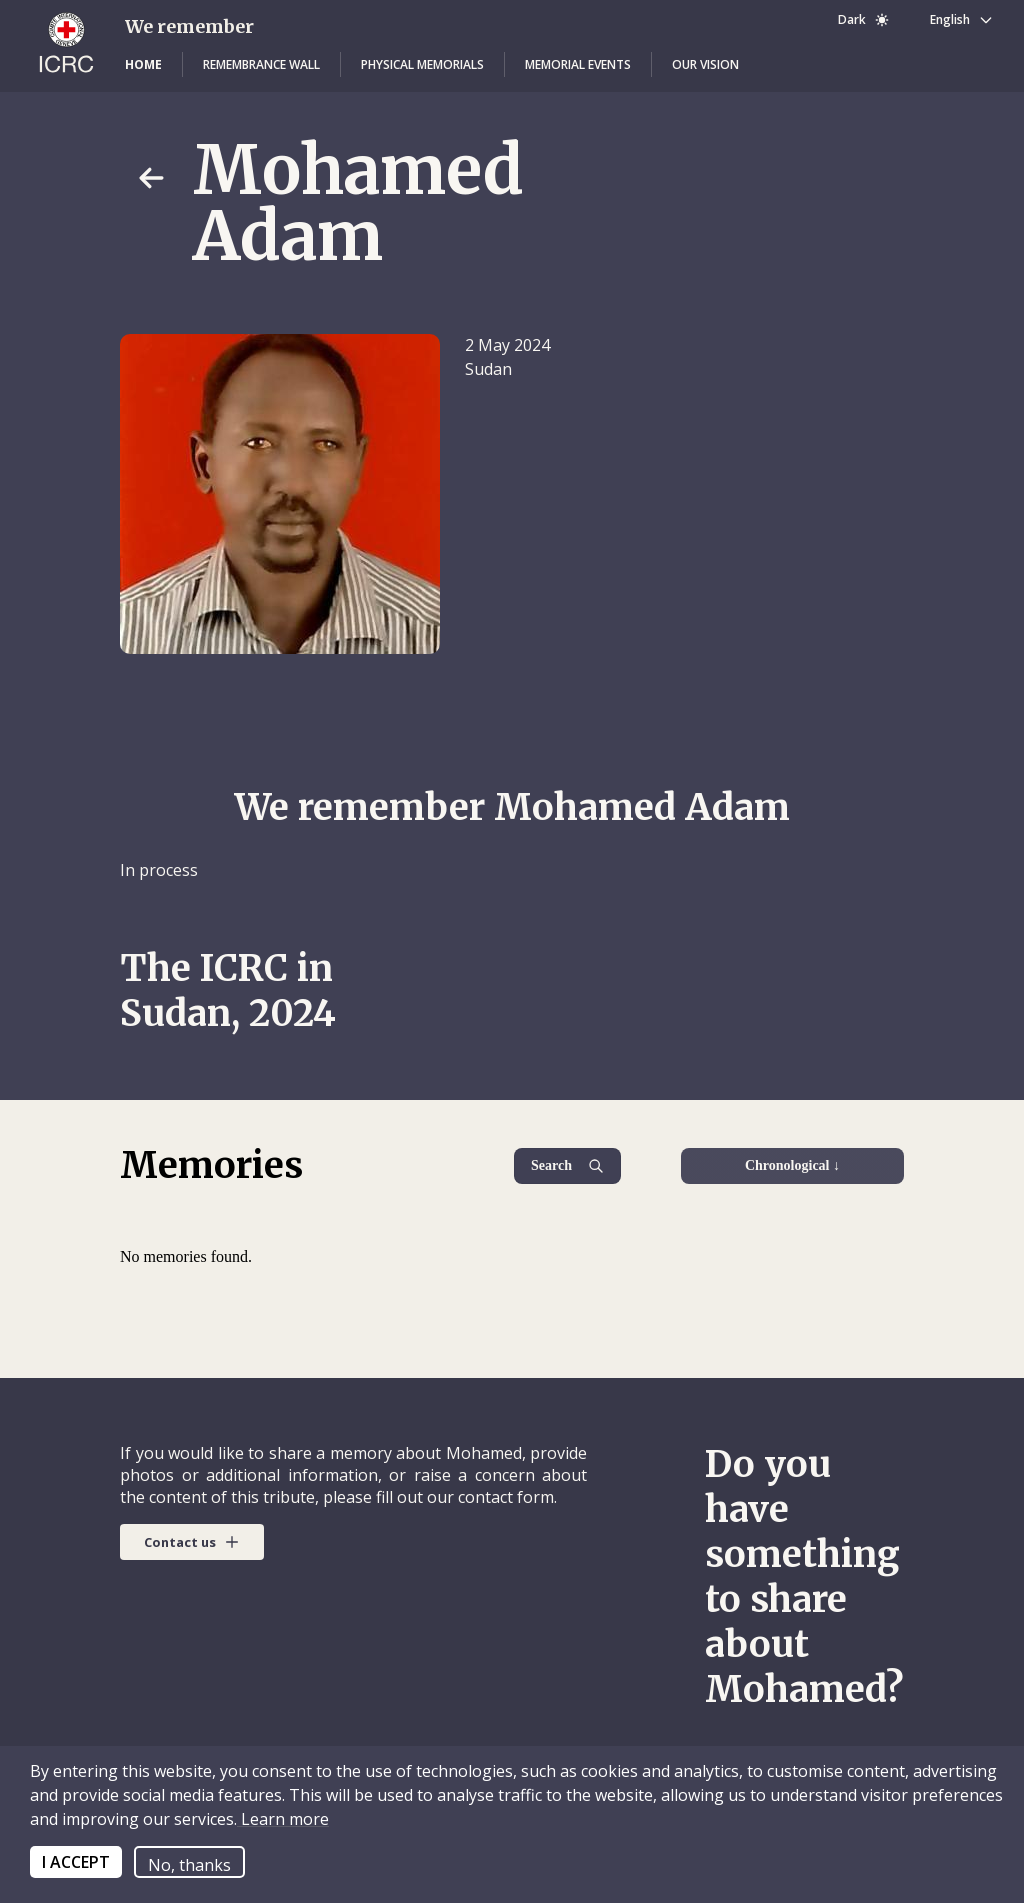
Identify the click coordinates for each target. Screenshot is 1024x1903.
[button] (143, 65)
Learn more (283, 1819)
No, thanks (189, 1865)
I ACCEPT (76, 1862)
